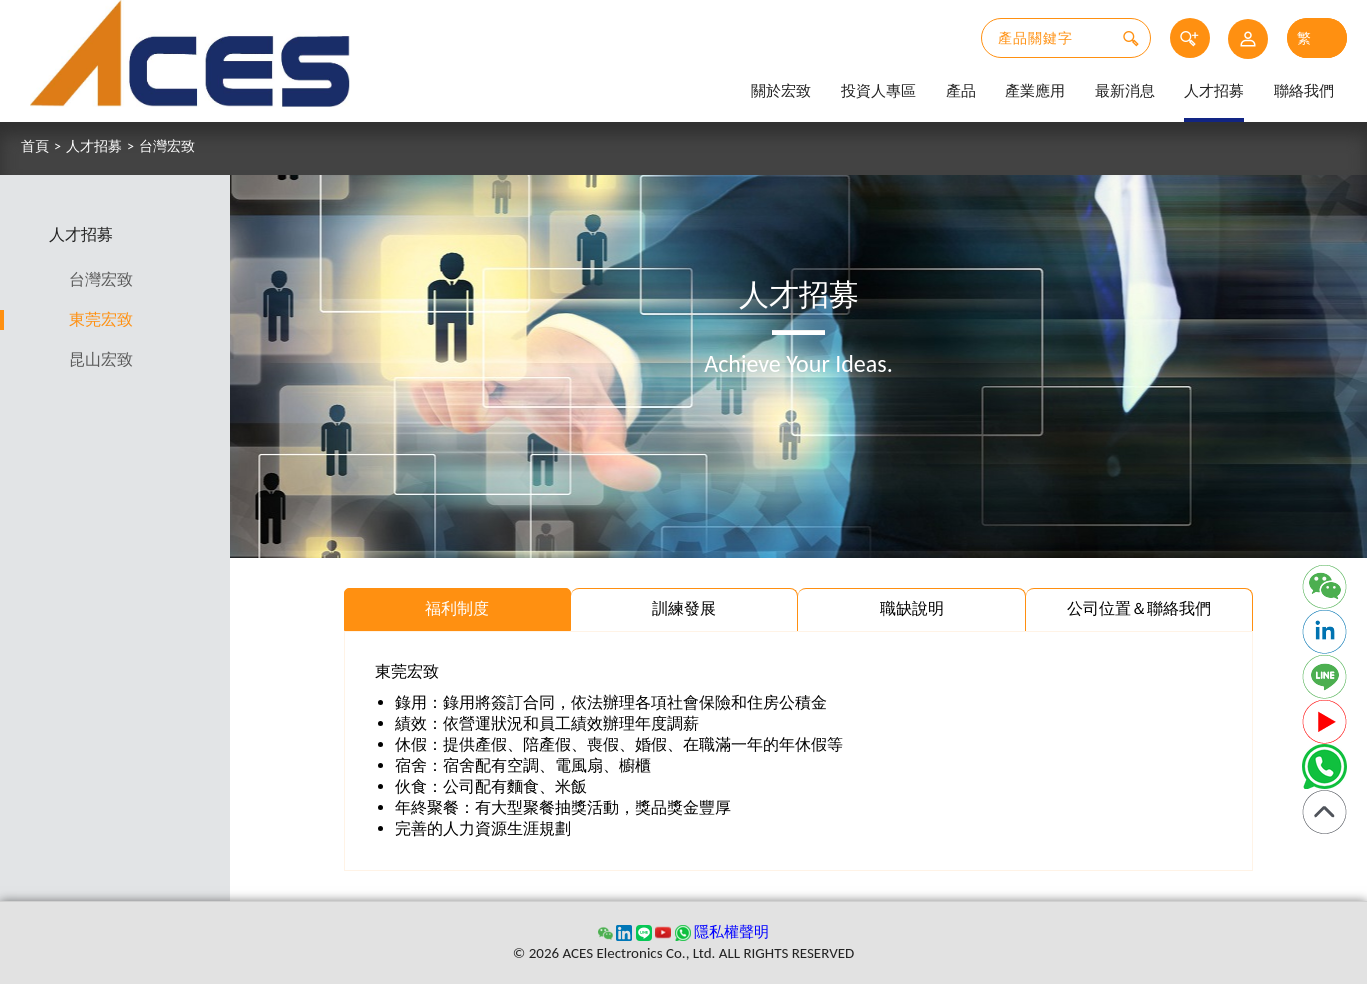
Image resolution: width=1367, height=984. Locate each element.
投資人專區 (878, 91)
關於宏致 (781, 91)
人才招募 (1214, 91)
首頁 (35, 147)
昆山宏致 (102, 359)
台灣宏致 (167, 147)
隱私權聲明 (731, 932)
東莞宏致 (102, 319)
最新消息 (1125, 91)
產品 (961, 91)
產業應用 (1035, 91)
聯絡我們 (1304, 91)
